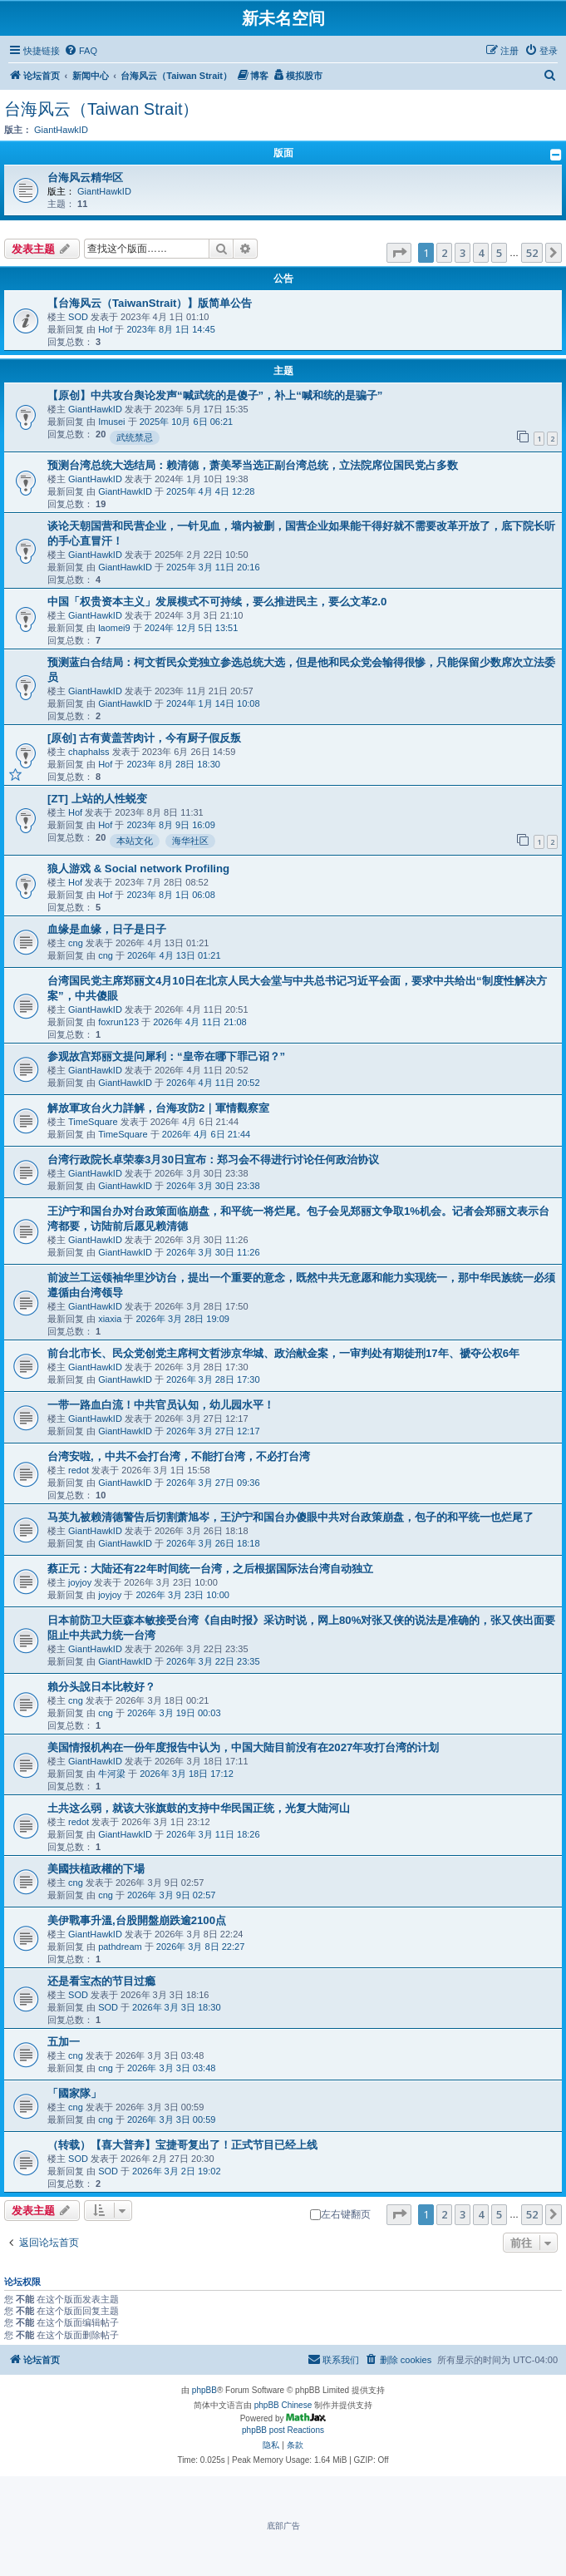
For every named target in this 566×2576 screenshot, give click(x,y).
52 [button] (532, 252)
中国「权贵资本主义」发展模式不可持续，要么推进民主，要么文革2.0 (216, 601)
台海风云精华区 (85, 177)
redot (78, 1470)
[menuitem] (80, 51)
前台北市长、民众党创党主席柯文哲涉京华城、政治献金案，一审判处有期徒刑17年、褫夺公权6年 (283, 1353)
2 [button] (444, 252)
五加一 (63, 2042)
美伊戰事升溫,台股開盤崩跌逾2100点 (136, 1920)
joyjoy (79, 1582)
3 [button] (462, 252)
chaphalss (89, 752)
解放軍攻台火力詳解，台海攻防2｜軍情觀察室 (158, 1108)
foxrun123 (118, 1022)
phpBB (204, 2390)
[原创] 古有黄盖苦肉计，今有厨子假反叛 (144, 738)
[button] (398, 253)
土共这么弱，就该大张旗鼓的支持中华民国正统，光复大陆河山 (198, 1808)
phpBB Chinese (283, 2405)
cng (75, 943)
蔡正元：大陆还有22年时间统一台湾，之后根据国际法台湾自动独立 (210, 1568)
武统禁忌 (134, 437)
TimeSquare (93, 1122)
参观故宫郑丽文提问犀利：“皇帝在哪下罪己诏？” (166, 1056)
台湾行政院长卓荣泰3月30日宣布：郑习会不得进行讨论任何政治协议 (213, 1159)
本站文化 (134, 841)
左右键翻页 (340, 2214)
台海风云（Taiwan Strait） (101, 109)
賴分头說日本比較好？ (101, 1686)
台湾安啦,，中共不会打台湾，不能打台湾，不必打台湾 (178, 1456)
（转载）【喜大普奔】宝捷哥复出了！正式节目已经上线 (182, 2145)
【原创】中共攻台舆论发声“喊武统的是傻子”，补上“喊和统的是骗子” (214, 395)
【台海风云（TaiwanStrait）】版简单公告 (149, 303)
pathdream (120, 1947)
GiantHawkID (61, 130)
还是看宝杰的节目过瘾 (101, 1981)
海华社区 (190, 841)
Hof (105, 329)
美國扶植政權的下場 (96, 1869)
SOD (78, 317)
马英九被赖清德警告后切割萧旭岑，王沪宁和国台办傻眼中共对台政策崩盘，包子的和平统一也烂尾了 (290, 1517)
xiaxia (109, 1319)
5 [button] (499, 252)
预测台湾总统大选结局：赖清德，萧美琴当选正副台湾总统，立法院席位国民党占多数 (252, 465)
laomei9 (114, 628)
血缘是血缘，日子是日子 (106, 929)
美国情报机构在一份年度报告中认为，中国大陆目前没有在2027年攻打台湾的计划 (243, 1747)
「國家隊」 (74, 2093)
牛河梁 (112, 1774)
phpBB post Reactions (283, 2430)
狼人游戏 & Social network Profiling (138, 868)
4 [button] (481, 252)
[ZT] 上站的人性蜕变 (97, 798)
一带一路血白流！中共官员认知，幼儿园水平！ (160, 1405)
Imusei (111, 422)
